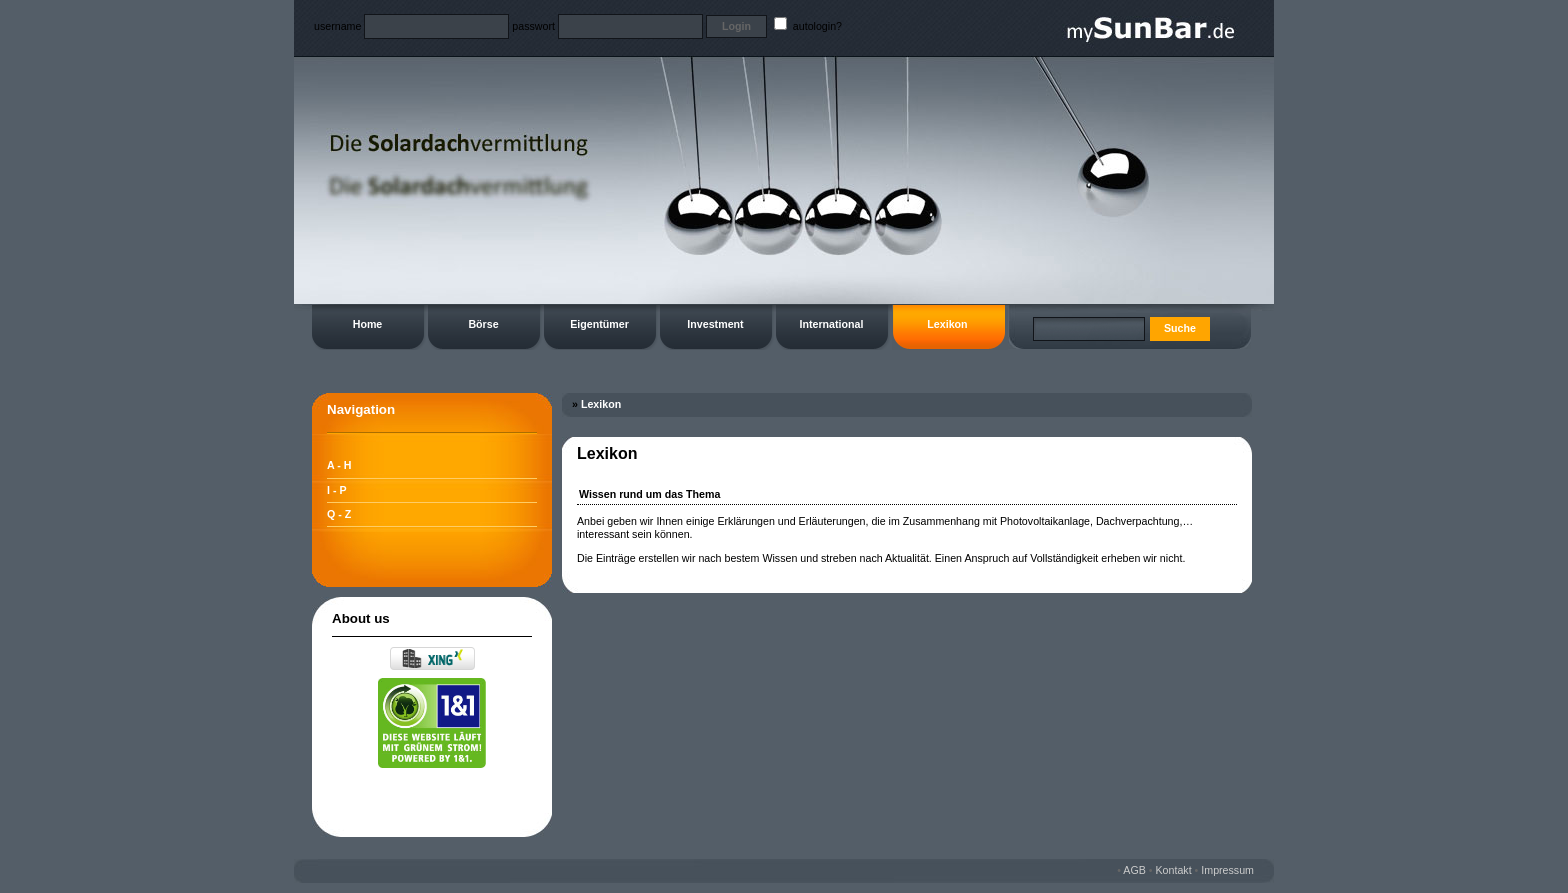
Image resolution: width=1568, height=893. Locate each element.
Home (368, 324)
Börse (483, 324)
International (832, 324)
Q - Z (339, 514)
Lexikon (947, 324)
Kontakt (1174, 870)
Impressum (1227, 870)
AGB (1134, 870)
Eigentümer (599, 324)
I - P (337, 490)
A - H (339, 465)
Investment (715, 324)
